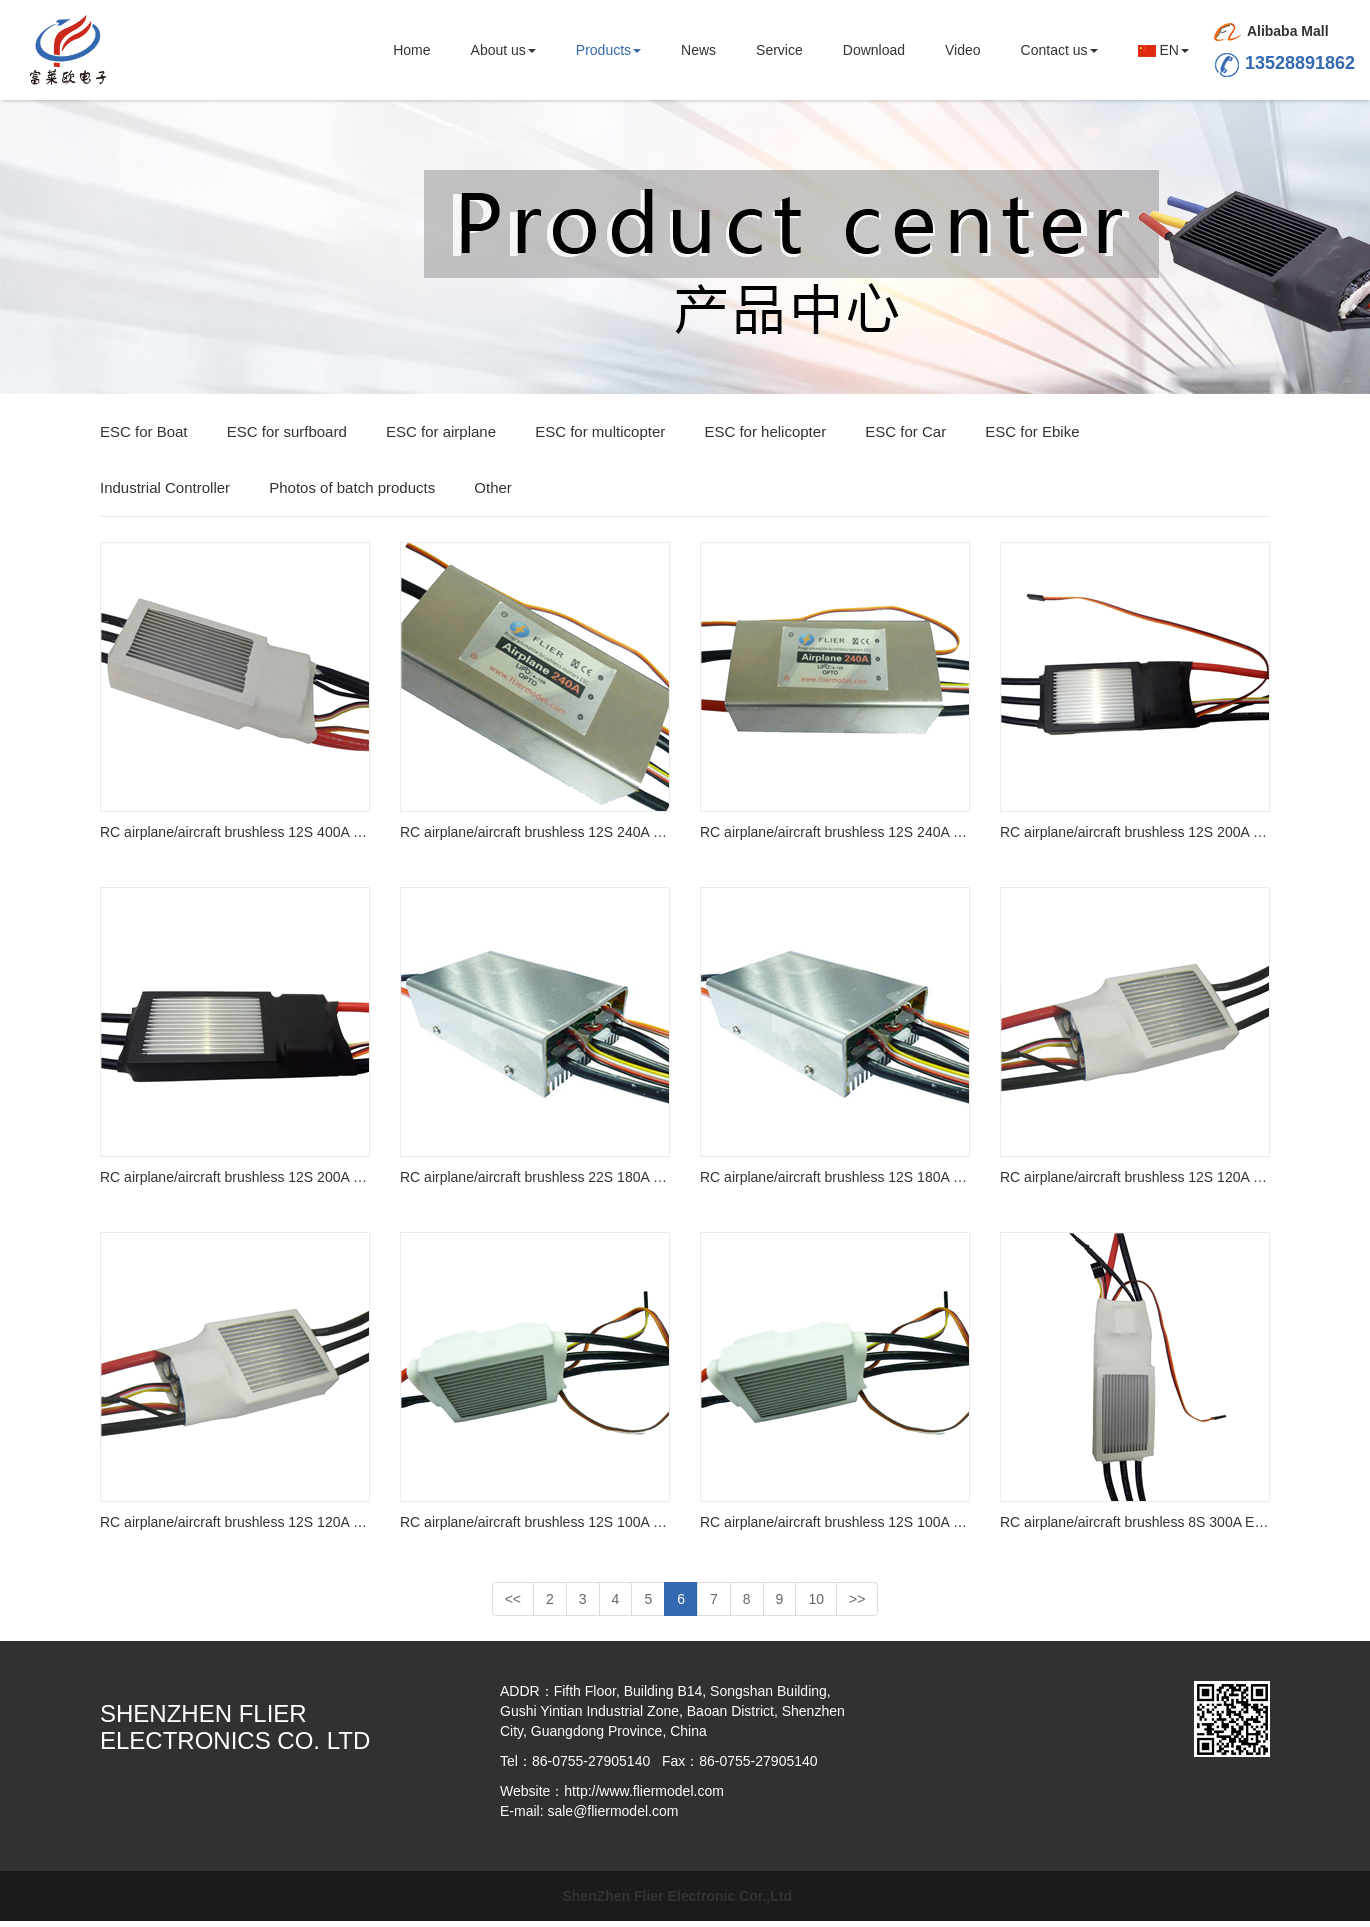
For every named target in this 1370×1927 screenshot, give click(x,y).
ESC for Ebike (1032, 437)
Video (963, 50)
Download (874, 50)
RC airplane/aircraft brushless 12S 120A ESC (1135, 1183)
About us (503, 50)
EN (1163, 50)
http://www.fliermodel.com (644, 1797)
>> (857, 1605)
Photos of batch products (352, 493)
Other (493, 493)
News (698, 50)
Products (608, 50)
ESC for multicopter (600, 437)
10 (816, 1605)
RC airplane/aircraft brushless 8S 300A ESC (1135, 1528)
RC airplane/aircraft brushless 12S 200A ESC (1135, 838)
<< (513, 1605)
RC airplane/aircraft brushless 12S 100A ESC (535, 1528)
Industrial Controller (165, 493)
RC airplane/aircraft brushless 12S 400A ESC (235, 838)
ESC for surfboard (287, 437)
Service (779, 50)
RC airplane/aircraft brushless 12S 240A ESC (535, 838)
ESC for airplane (441, 437)
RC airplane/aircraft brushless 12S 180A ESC (835, 1183)
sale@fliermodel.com (612, 1817)
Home (411, 50)
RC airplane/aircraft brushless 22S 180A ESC (535, 1183)
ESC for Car (905, 437)
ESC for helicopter (765, 437)
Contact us (1059, 50)
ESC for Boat (144, 437)
